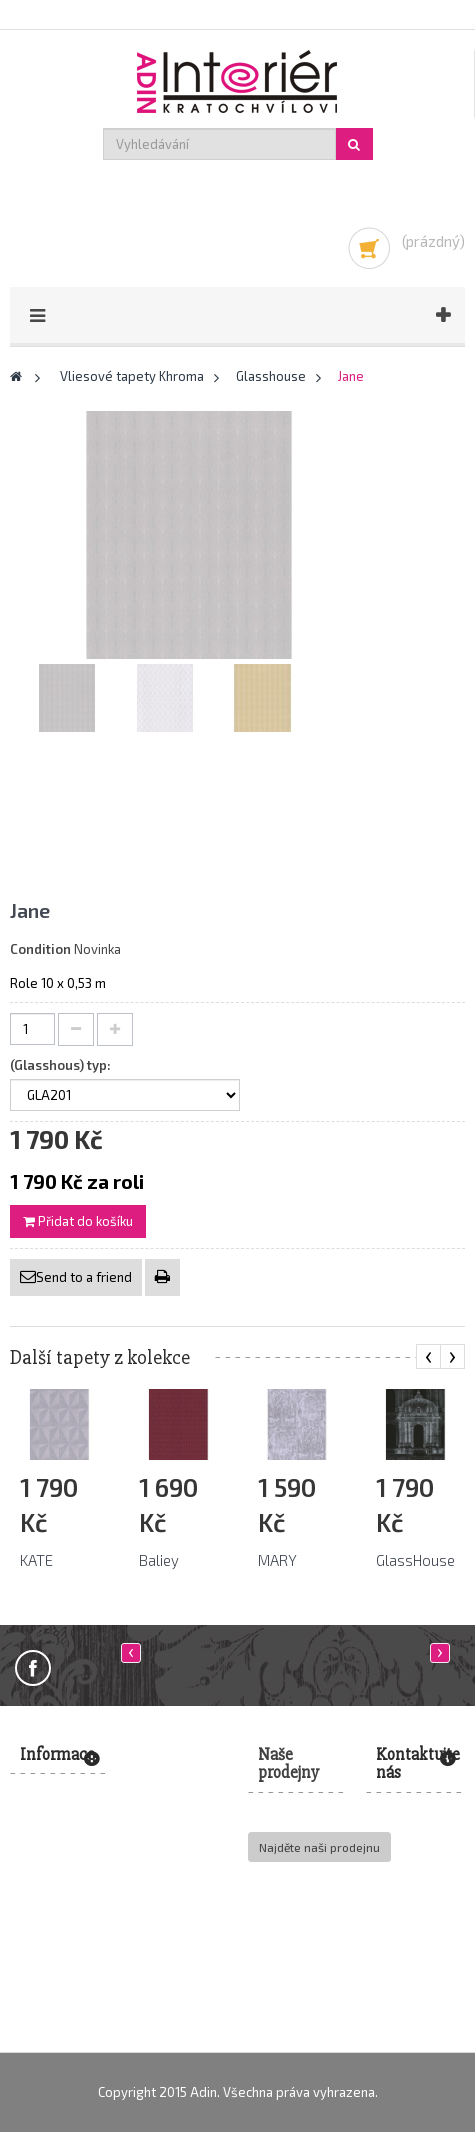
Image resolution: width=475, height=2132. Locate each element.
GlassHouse (415, 1560)
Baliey (159, 1560)
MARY (277, 1560)
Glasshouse (271, 376)
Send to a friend (84, 1277)
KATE (36, 1560)
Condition (40, 949)
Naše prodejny (288, 1764)
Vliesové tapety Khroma (132, 376)
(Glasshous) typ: (62, 1065)
